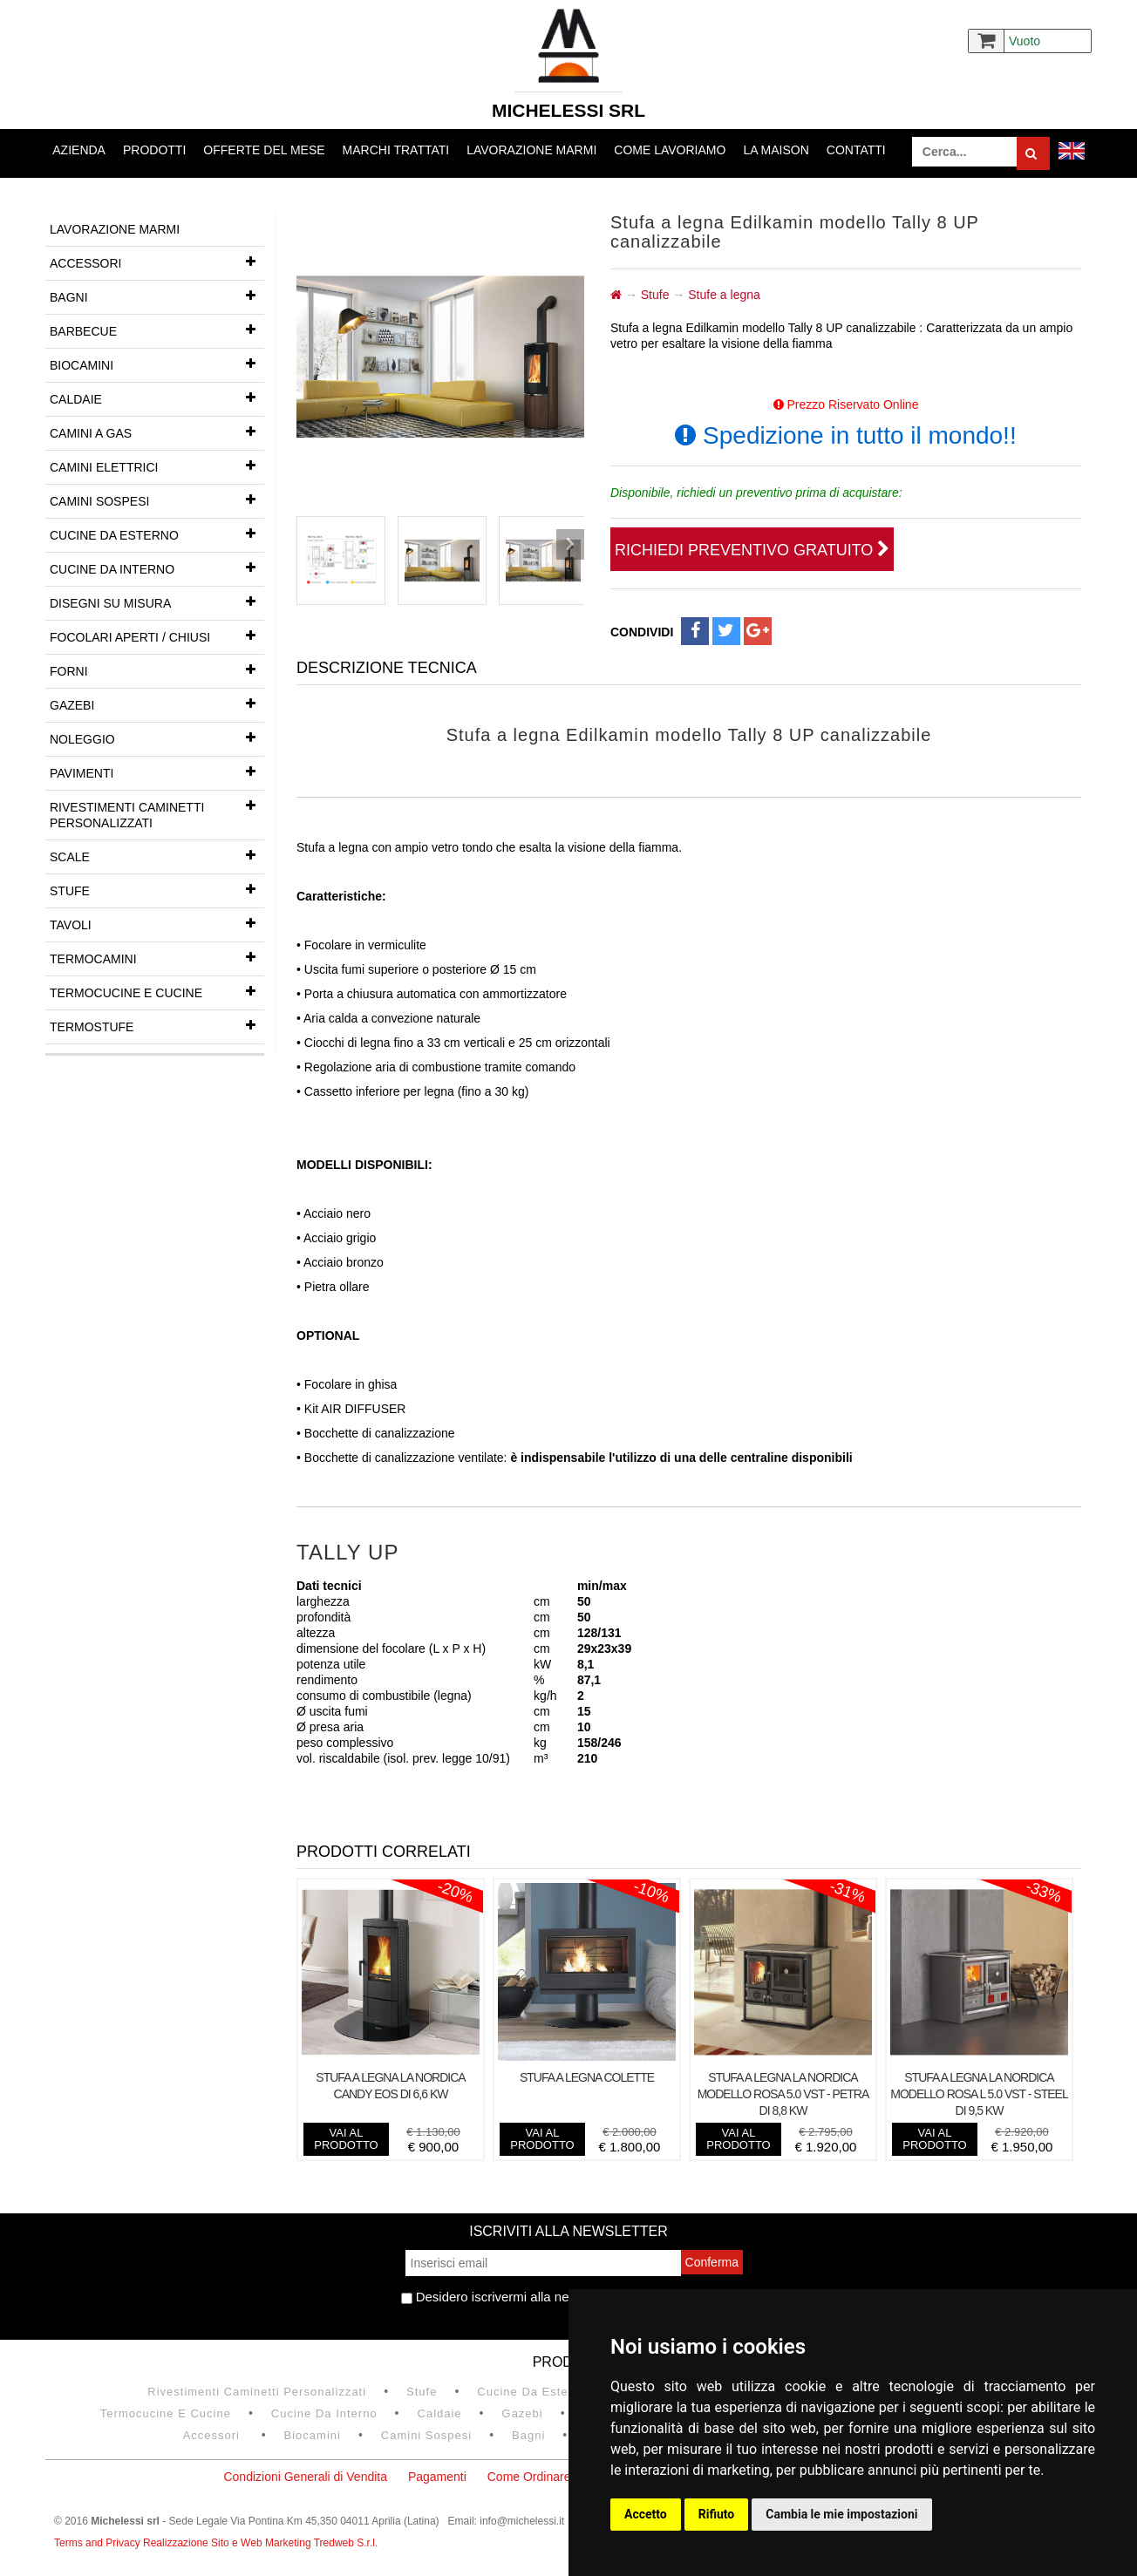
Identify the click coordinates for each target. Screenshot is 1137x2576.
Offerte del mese (263, 150)
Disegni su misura (157, 601)
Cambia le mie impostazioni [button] (841, 2514)
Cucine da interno (157, 567)
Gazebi (157, 703)
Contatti (856, 150)
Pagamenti (437, 2477)
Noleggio (157, 737)
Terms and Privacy (98, 2543)
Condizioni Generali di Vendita (305, 2477)
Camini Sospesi (157, 499)
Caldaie (157, 397)
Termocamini (157, 957)
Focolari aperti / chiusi (157, 635)
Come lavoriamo (669, 150)
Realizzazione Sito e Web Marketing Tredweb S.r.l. (260, 2543)
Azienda (79, 150)
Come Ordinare (529, 2477)
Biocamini (157, 363)
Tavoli (157, 923)
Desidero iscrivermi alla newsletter (508, 2296)
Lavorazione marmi (531, 150)
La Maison (775, 150)
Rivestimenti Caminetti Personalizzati (157, 810)
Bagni (157, 295)
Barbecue (157, 329)
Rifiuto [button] (716, 2514)
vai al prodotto (346, 2138)
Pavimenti (157, 771)
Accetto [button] (645, 2514)
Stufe (157, 889)
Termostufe (157, 1025)
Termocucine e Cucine (157, 991)
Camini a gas (157, 431)
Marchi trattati (396, 150)
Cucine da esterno (157, 533)
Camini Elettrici (157, 465)
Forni (157, 669)
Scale (157, 855)
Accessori (157, 261)
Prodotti (154, 150)
